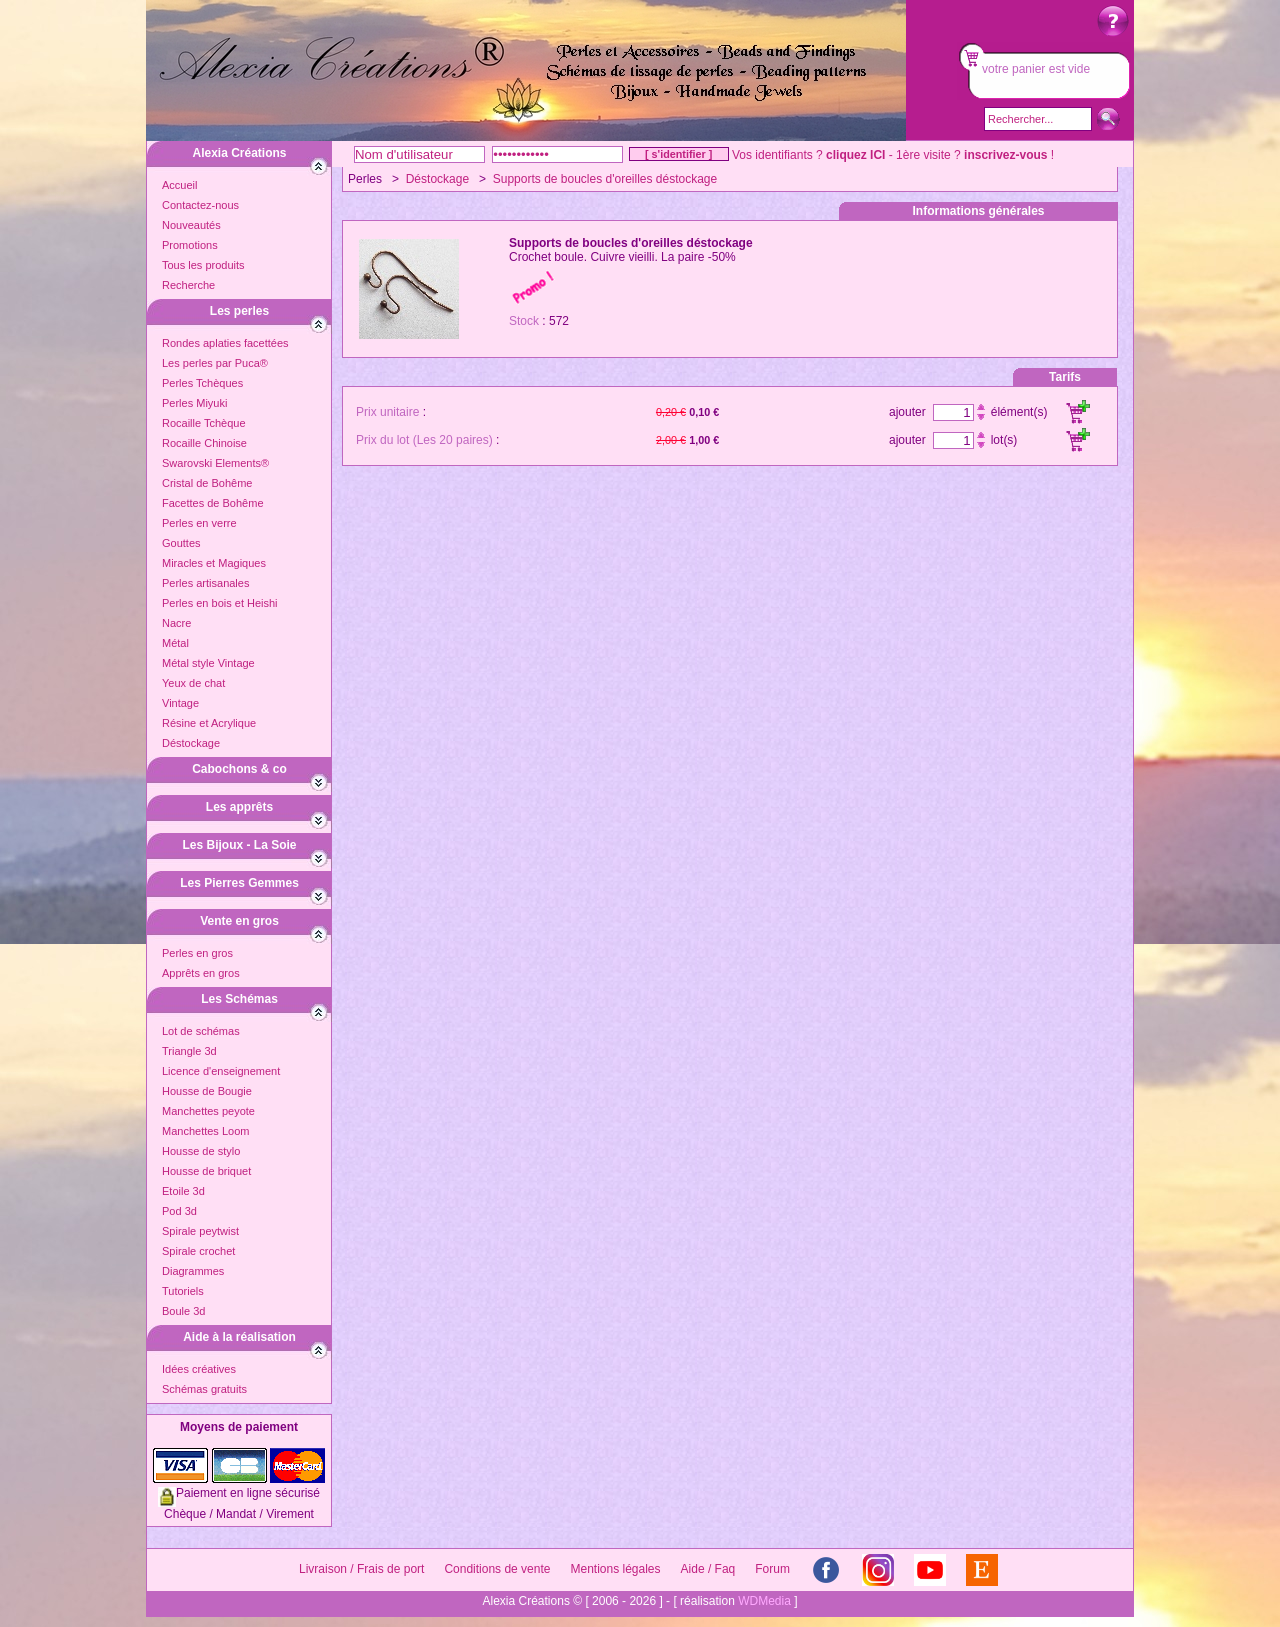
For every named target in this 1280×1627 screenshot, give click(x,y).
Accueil (179, 185)
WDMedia (764, 1601)
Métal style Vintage (208, 663)
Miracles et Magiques (214, 563)
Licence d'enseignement (221, 1071)
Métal (175, 643)
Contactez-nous (200, 205)
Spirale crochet (198, 1251)
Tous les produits (203, 265)
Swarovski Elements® (215, 463)
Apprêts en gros (201, 973)
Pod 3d (179, 1211)
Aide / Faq (708, 1569)
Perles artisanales (205, 583)
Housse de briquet (206, 1171)
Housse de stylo (201, 1151)
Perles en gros (197, 953)
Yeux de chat (193, 683)
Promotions (190, 245)
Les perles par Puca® (215, 363)
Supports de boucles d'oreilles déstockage (605, 179)
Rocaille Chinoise (204, 443)
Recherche (188, 285)
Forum (772, 1569)
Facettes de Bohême (213, 503)
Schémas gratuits (204, 1389)
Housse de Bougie (207, 1091)
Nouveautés (191, 225)
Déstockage (191, 743)
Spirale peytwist (200, 1231)
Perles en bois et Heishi (220, 603)
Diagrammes (193, 1271)
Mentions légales (615, 1569)
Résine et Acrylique (209, 723)
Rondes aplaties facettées (225, 343)
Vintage (180, 703)
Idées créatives (199, 1369)
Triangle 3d (189, 1051)
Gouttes (181, 543)
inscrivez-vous (1005, 155)
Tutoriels (183, 1291)
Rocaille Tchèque (204, 423)
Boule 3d (183, 1311)
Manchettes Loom (205, 1131)
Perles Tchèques (202, 383)
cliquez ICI (855, 155)
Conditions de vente (497, 1569)
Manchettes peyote (208, 1111)
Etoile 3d (183, 1191)
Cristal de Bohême (207, 483)
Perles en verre (199, 523)
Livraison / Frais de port (361, 1569)
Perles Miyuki (194, 403)
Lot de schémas (201, 1031)
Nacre (176, 623)
